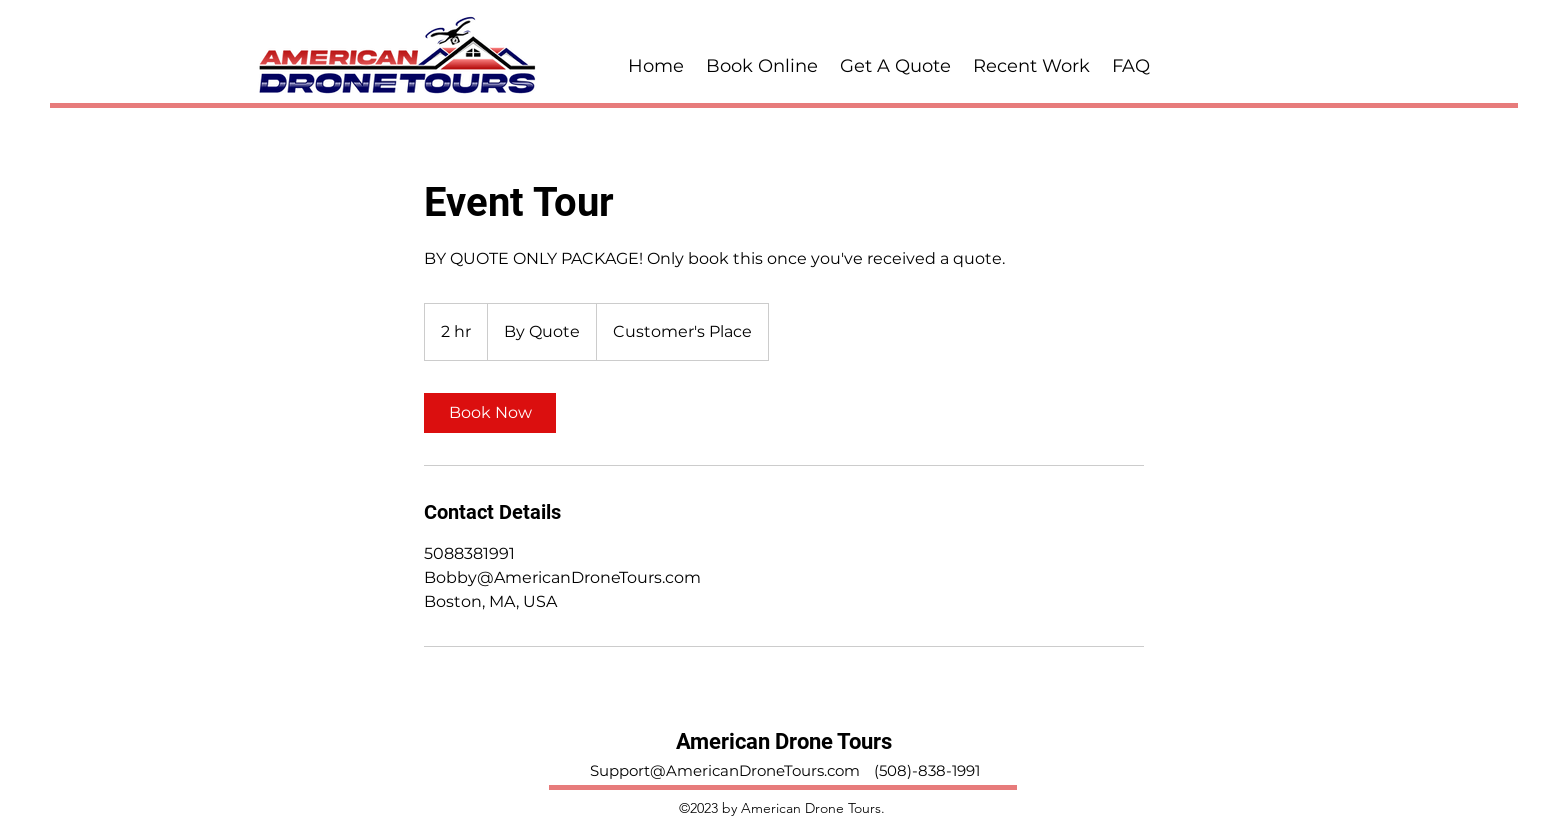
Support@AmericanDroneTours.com (725, 770)
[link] (490, 413)
